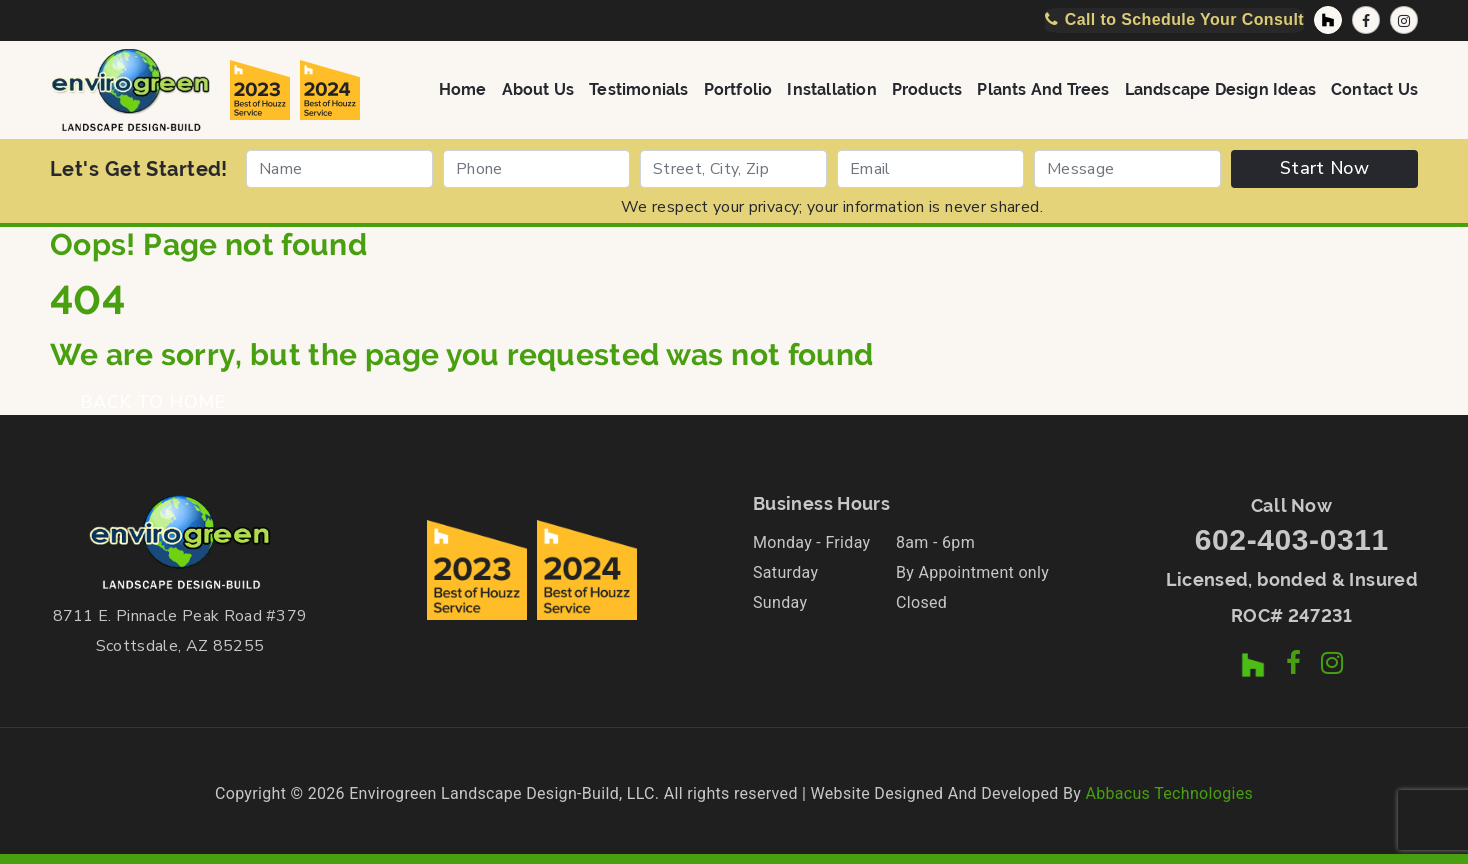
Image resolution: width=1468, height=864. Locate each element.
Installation (831, 88)
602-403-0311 (1292, 539)
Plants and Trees (1043, 88)
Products (927, 88)
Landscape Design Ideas (1220, 88)
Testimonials (638, 88)
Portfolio (738, 88)
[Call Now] (1174, 20)
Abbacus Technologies (1169, 793)
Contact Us (1374, 88)
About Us (538, 88)
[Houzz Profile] (1328, 20)
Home (463, 88)
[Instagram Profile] (1404, 20)
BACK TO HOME (153, 402)
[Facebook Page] (1366, 20)
